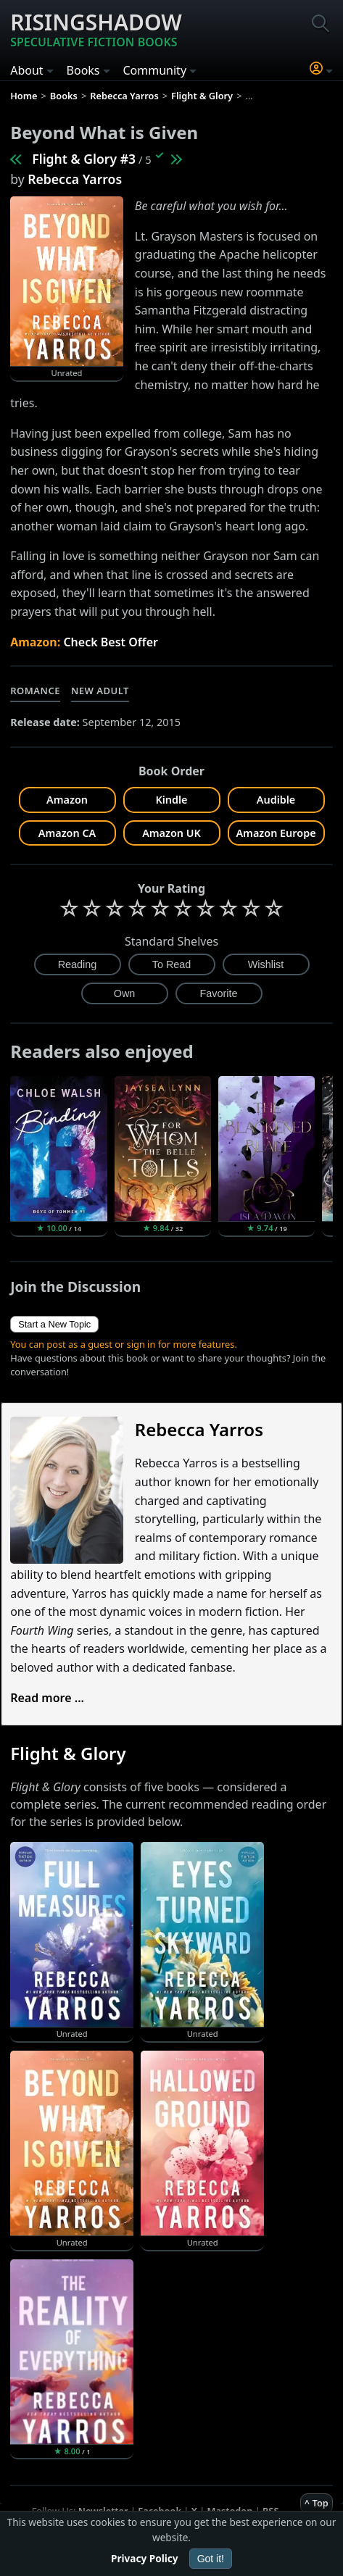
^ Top (316, 2502)
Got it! (210, 2558)
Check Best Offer (110, 642)
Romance (35, 690)
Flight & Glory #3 (84, 158)
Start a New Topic (54, 1324)
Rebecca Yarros (75, 179)
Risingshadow (96, 29)
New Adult (100, 690)
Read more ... (47, 1698)
